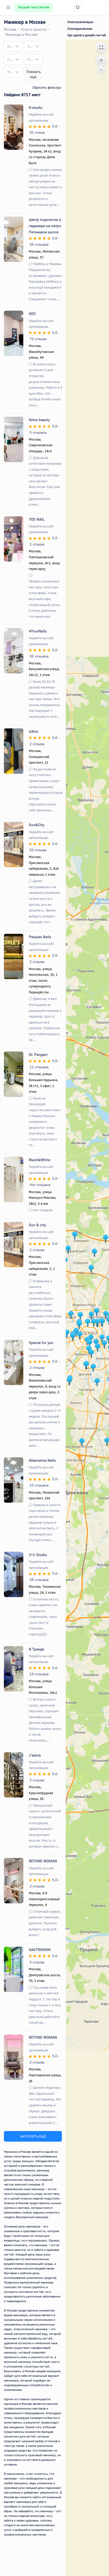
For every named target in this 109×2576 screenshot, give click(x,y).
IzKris (33, 731)
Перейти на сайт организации (41, 117)
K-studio (35, 107)
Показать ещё (33, 74)
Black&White (39, 1160)
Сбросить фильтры (46, 87)
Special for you (41, 1342)
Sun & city (37, 1225)
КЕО (32, 313)
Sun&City (36, 825)
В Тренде (36, 1649)
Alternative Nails (42, 1460)
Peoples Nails (40, 937)
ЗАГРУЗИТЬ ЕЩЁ (33, 2136)
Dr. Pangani (38, 1054)
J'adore (35, 1755)
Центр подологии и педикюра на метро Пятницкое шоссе (45, 225)
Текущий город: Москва (33, 7)
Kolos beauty (39, 419)
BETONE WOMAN (43, 1861)
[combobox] (13, 46)
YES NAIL (37, 519)
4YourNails (38, 631)
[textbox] (10, 46)
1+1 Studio (38, 1554)
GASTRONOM (39, 1949)
